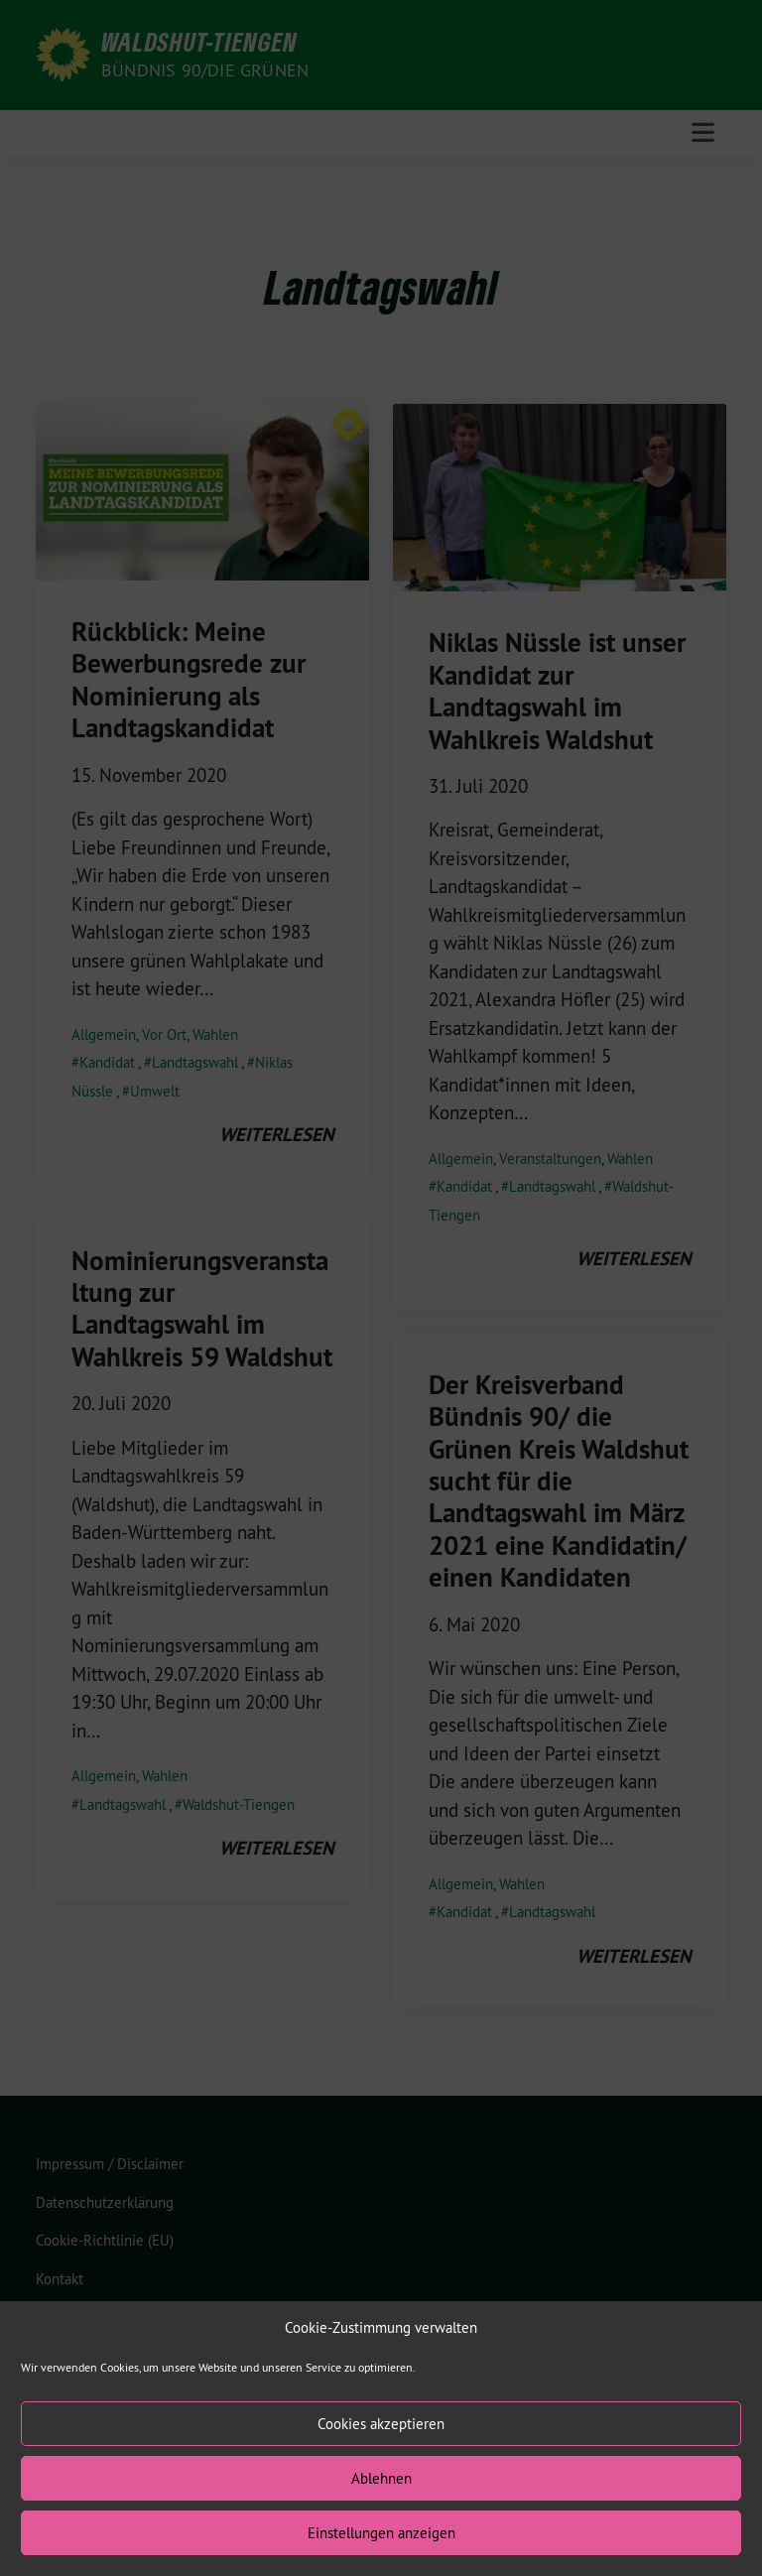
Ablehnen (381, 2510)
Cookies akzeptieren (381, 2455)
